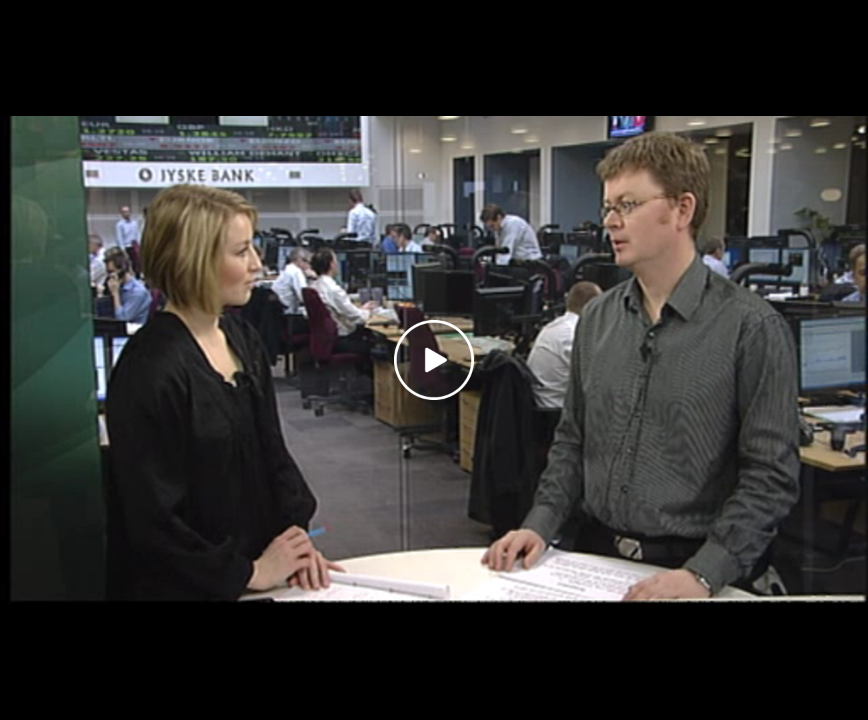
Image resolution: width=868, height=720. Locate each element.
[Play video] (434, 360)
